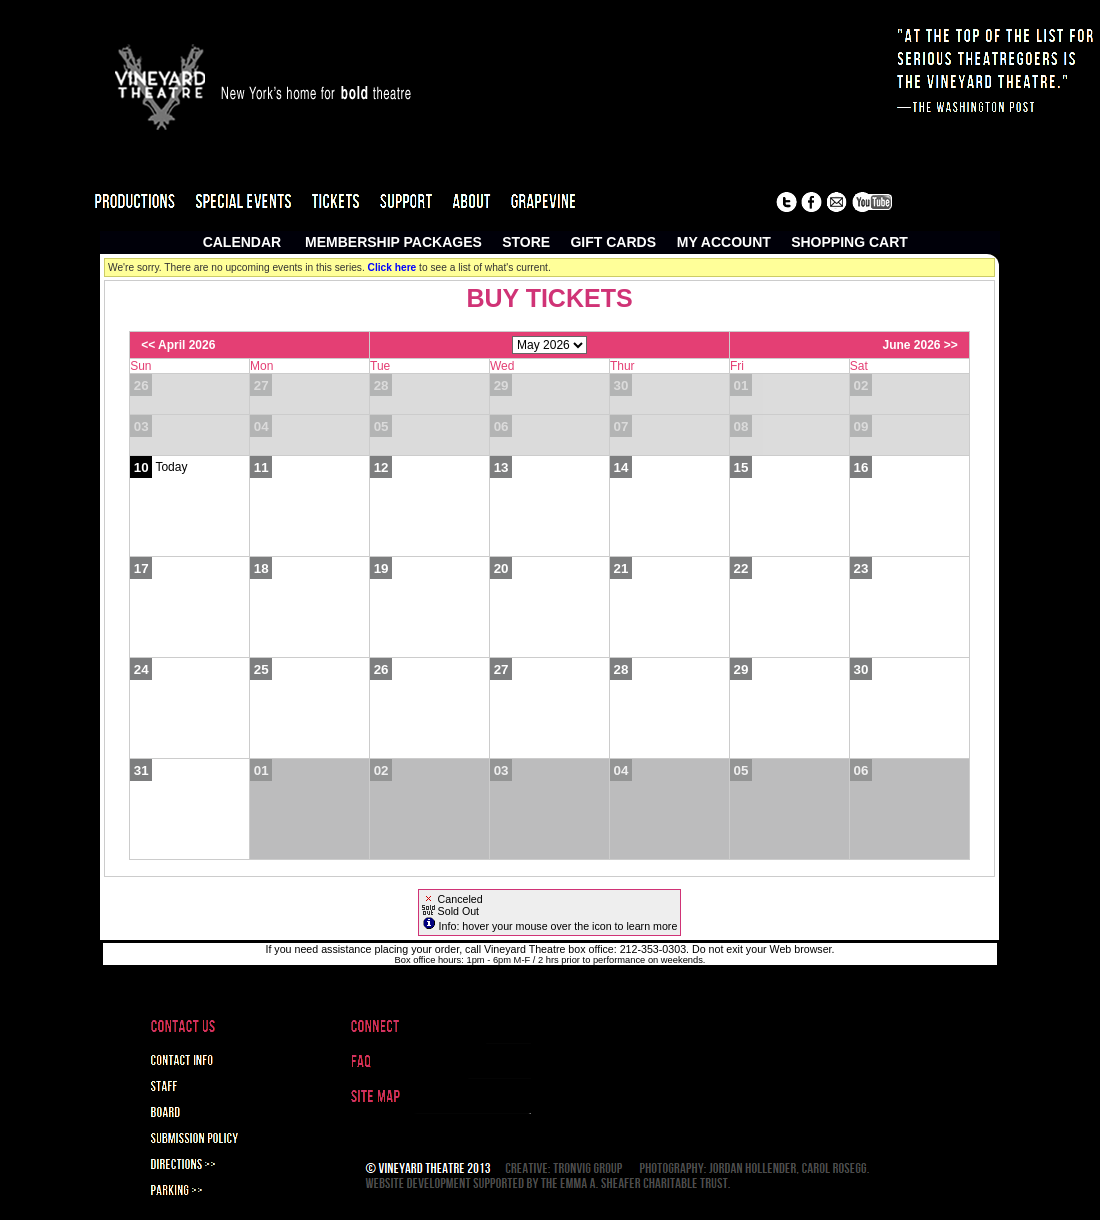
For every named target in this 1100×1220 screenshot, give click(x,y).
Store (526, 242)
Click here (392, 267)
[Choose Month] (549, 345)
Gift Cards (613, 242)
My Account (722, 242)
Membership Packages (393, 242)
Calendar (242, 242)
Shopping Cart (849, 242)
